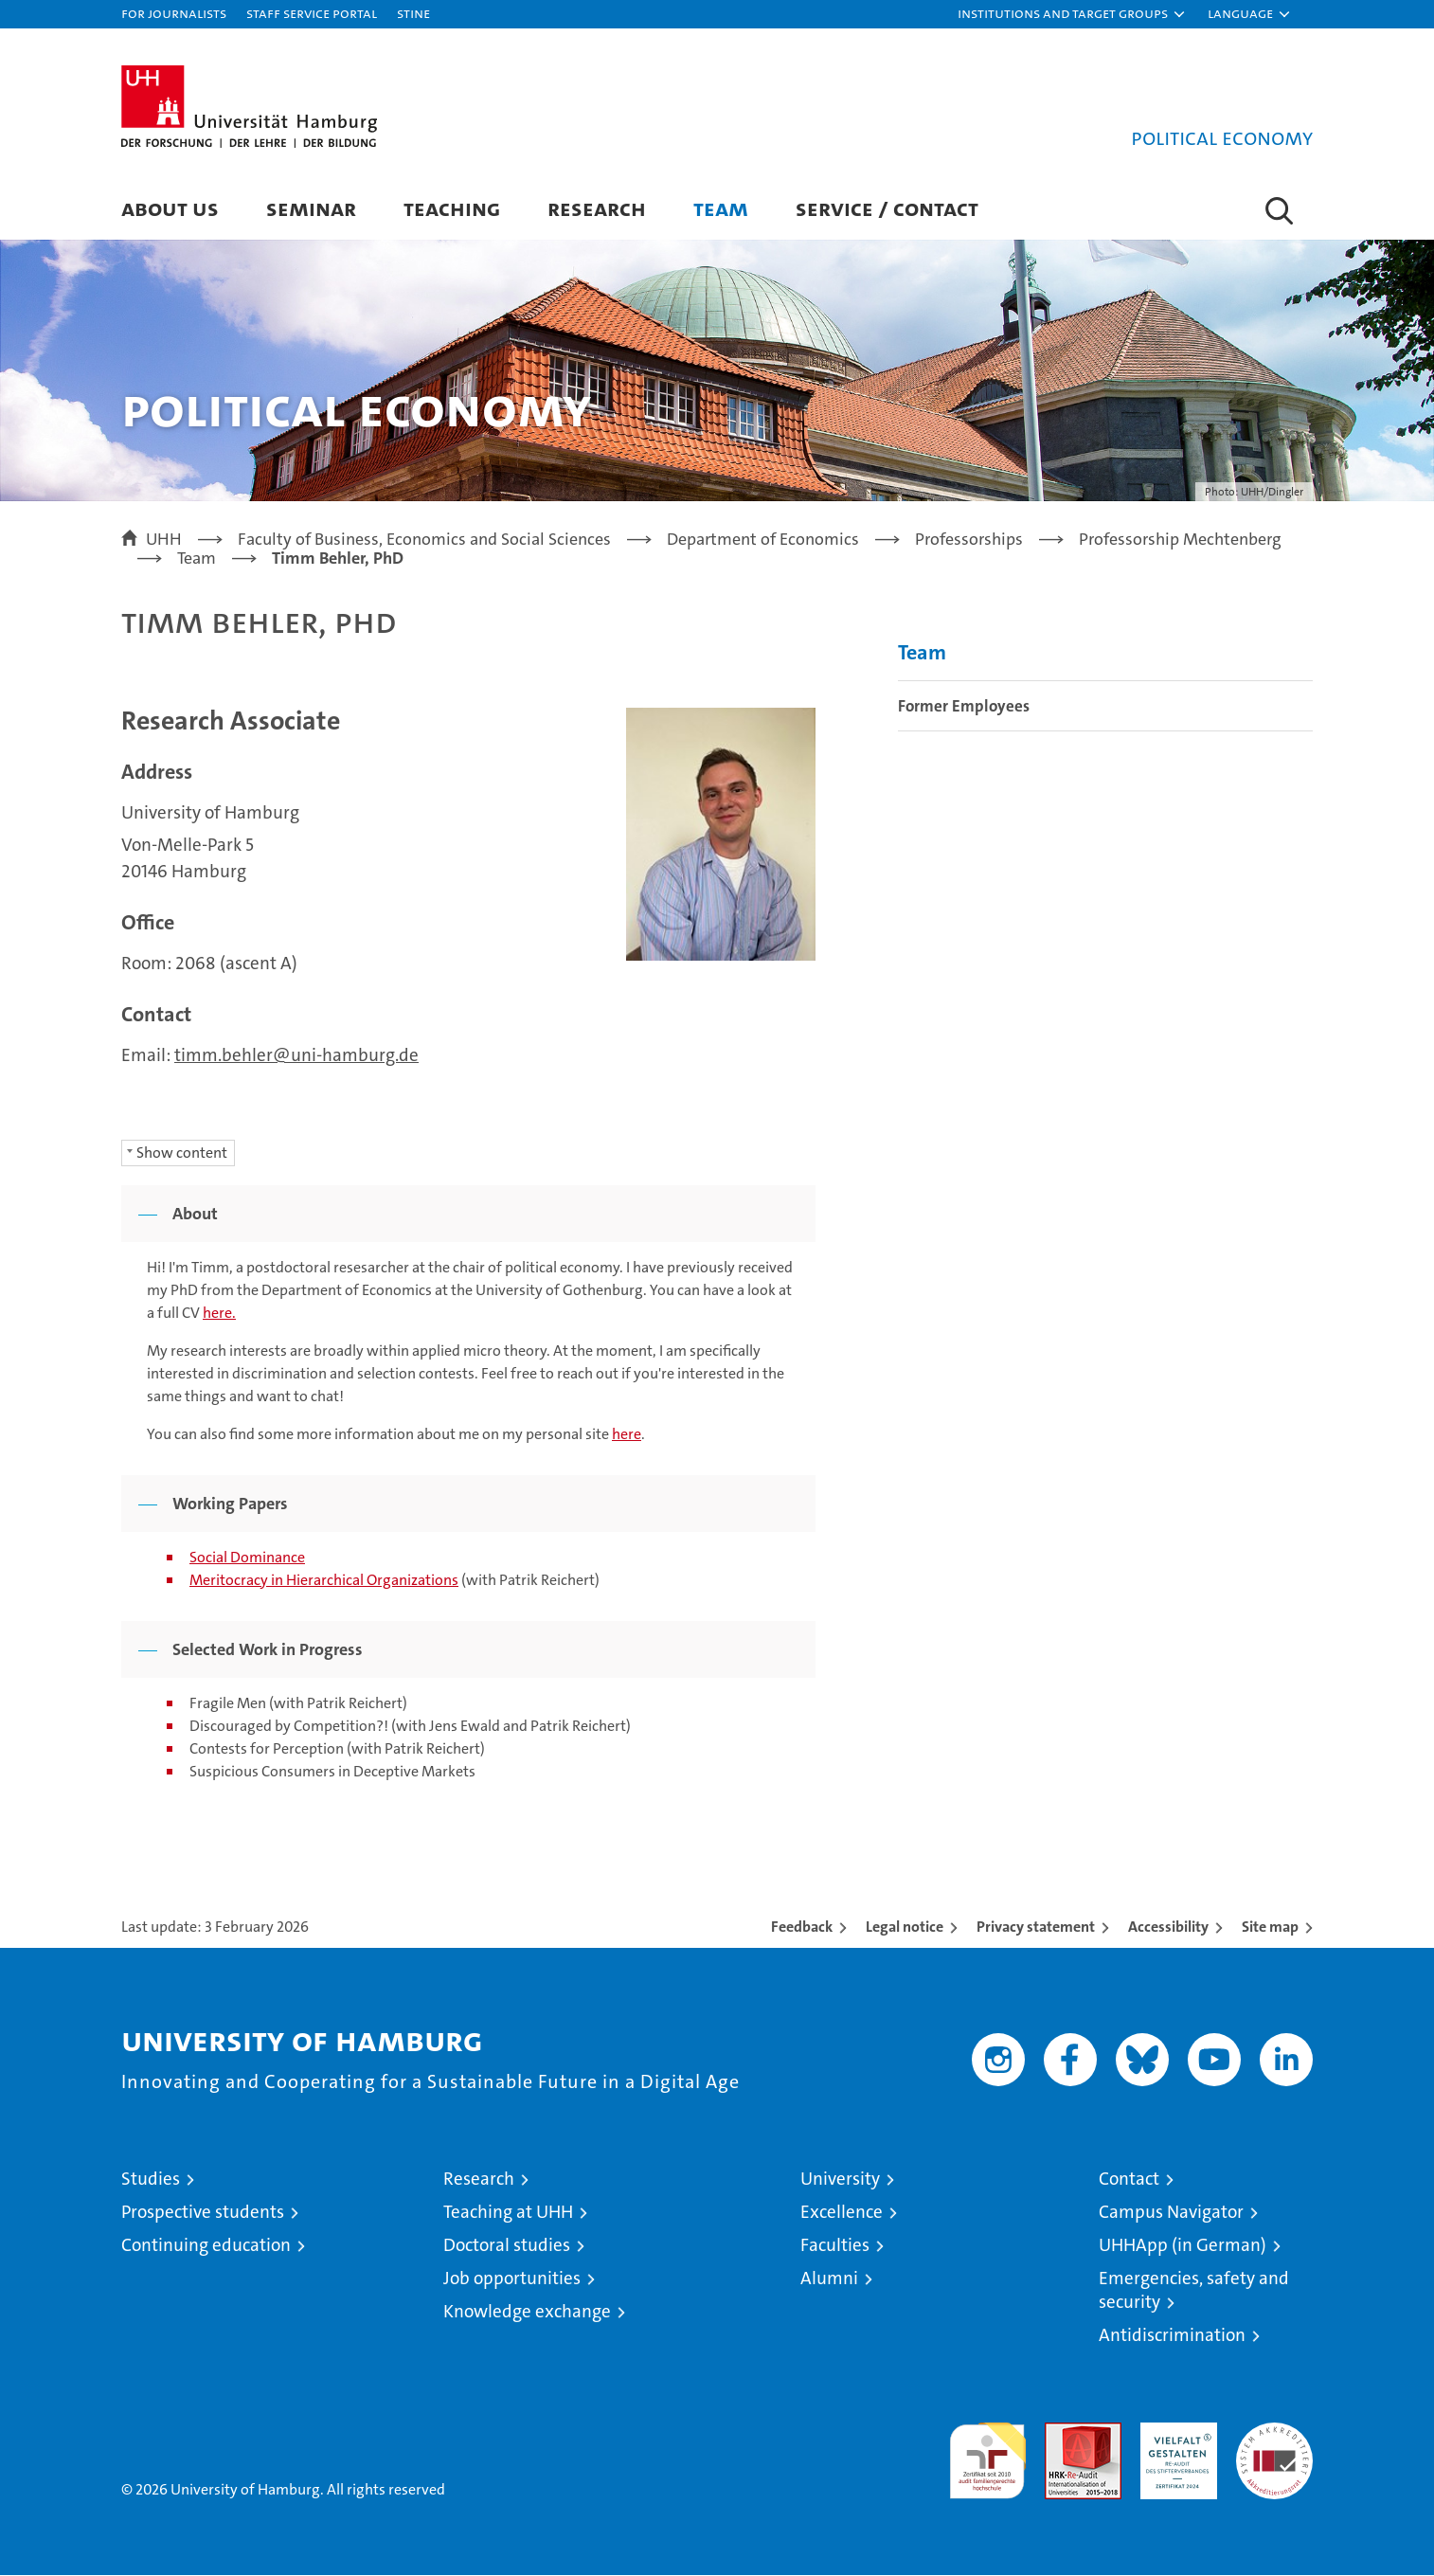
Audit (1063, 2433)
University (840, 2179)
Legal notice (904, 1927)
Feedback (802, 1927)
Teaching (451, 208)
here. (219, 1314)
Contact (1129, 2179)
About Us (170, 208)
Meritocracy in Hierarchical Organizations (323, 1581)
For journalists (173, 13)
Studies (150, 2179)
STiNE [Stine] (413, 13)
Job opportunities (512, 2279)
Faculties (834, 2246)
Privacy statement (1036, 1927)
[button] (1072, 14)
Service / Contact (887, 208)
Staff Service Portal (311, 13)
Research (596, 208)
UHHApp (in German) (1182, 2246)
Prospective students (202, 2213)
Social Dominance (247, 1558)
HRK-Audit (1174, 2433)
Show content (181, 1153)
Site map (1270, 1927)
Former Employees (964, 706)
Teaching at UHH (508, 2213)
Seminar (311, 208)
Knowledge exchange (527, 2312)
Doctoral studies (506, 2246)
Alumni (829, 2279)
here (626, 1435)
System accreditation (1274, 2443)
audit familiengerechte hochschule (987, 2453)
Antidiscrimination (1172, 2336)
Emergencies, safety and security (1194, 2291)
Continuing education (206, 2246)
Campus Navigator (1171, 2213)
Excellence (841, 2213)
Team (720, 208)
